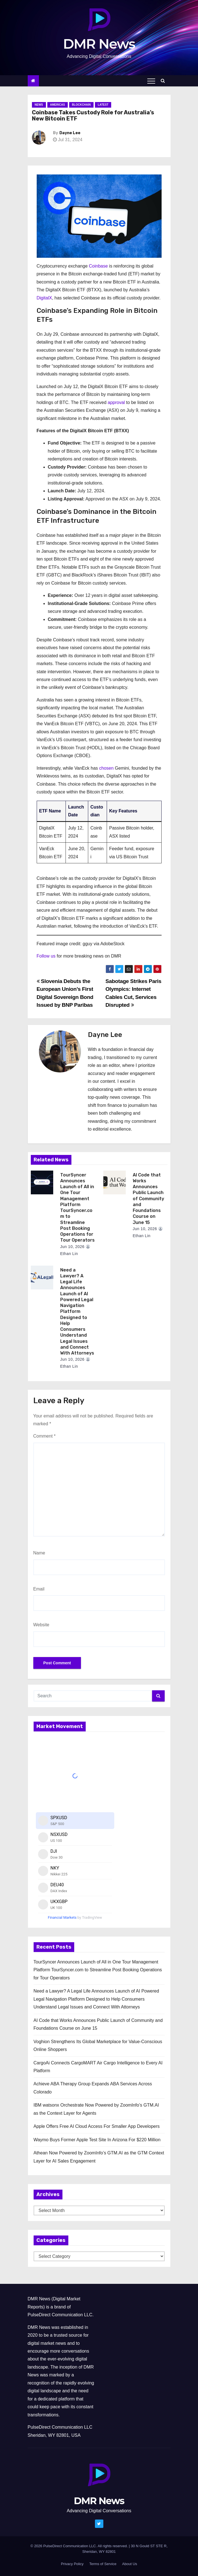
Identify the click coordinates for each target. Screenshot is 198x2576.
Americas (57, 104)
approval (116, 402)
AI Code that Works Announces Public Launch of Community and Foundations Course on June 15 (148, 1198)
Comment (44, 1436)
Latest (103, 104)
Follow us (46, 956)
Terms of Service (103, 2564)
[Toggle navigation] (151, 80)
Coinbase (98, 266)
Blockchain (81, 104)
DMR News (99, 44)
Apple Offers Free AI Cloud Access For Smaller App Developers (97, 2126)
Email (39, 1589)
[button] (164, 80)
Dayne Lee (69, 133)
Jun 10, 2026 (72, 1246)
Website (41, 1624)
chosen (106, 768)
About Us (129, 2564)
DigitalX (44, 298)
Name (39, 1553)
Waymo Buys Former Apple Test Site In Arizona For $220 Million (97, 2139)
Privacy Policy (72, 2564)
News (39, 104)
